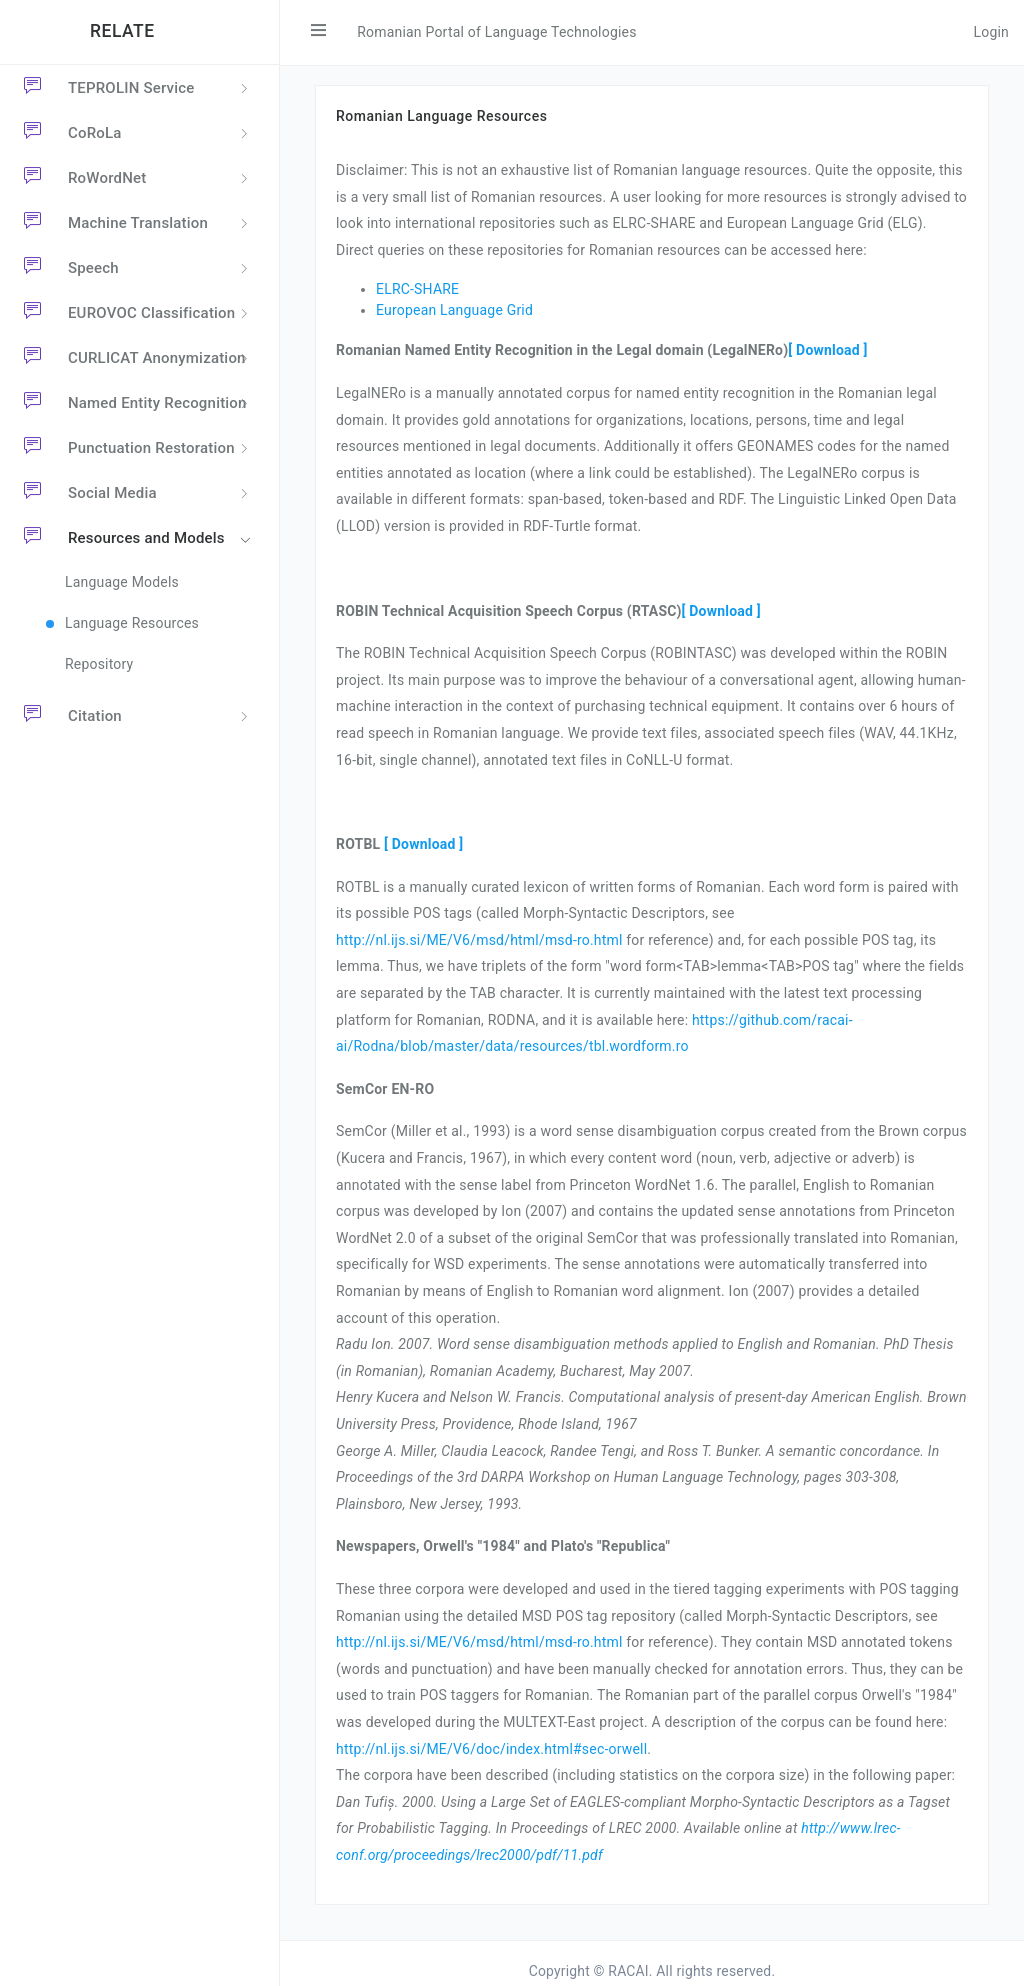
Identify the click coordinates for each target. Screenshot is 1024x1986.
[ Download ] (827, 350)
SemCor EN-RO (385, 1089)
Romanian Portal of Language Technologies (496, 32)
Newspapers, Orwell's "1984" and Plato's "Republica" (503, 1546)
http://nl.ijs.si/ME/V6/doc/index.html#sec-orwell (491, 1749)
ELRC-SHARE (417, 289)
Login (991, 32)
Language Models (122, 582)
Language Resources (132, 623)
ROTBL (358, 844)
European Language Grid (454, 310)
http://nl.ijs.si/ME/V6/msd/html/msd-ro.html (479, 940)
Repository (99, 664)
